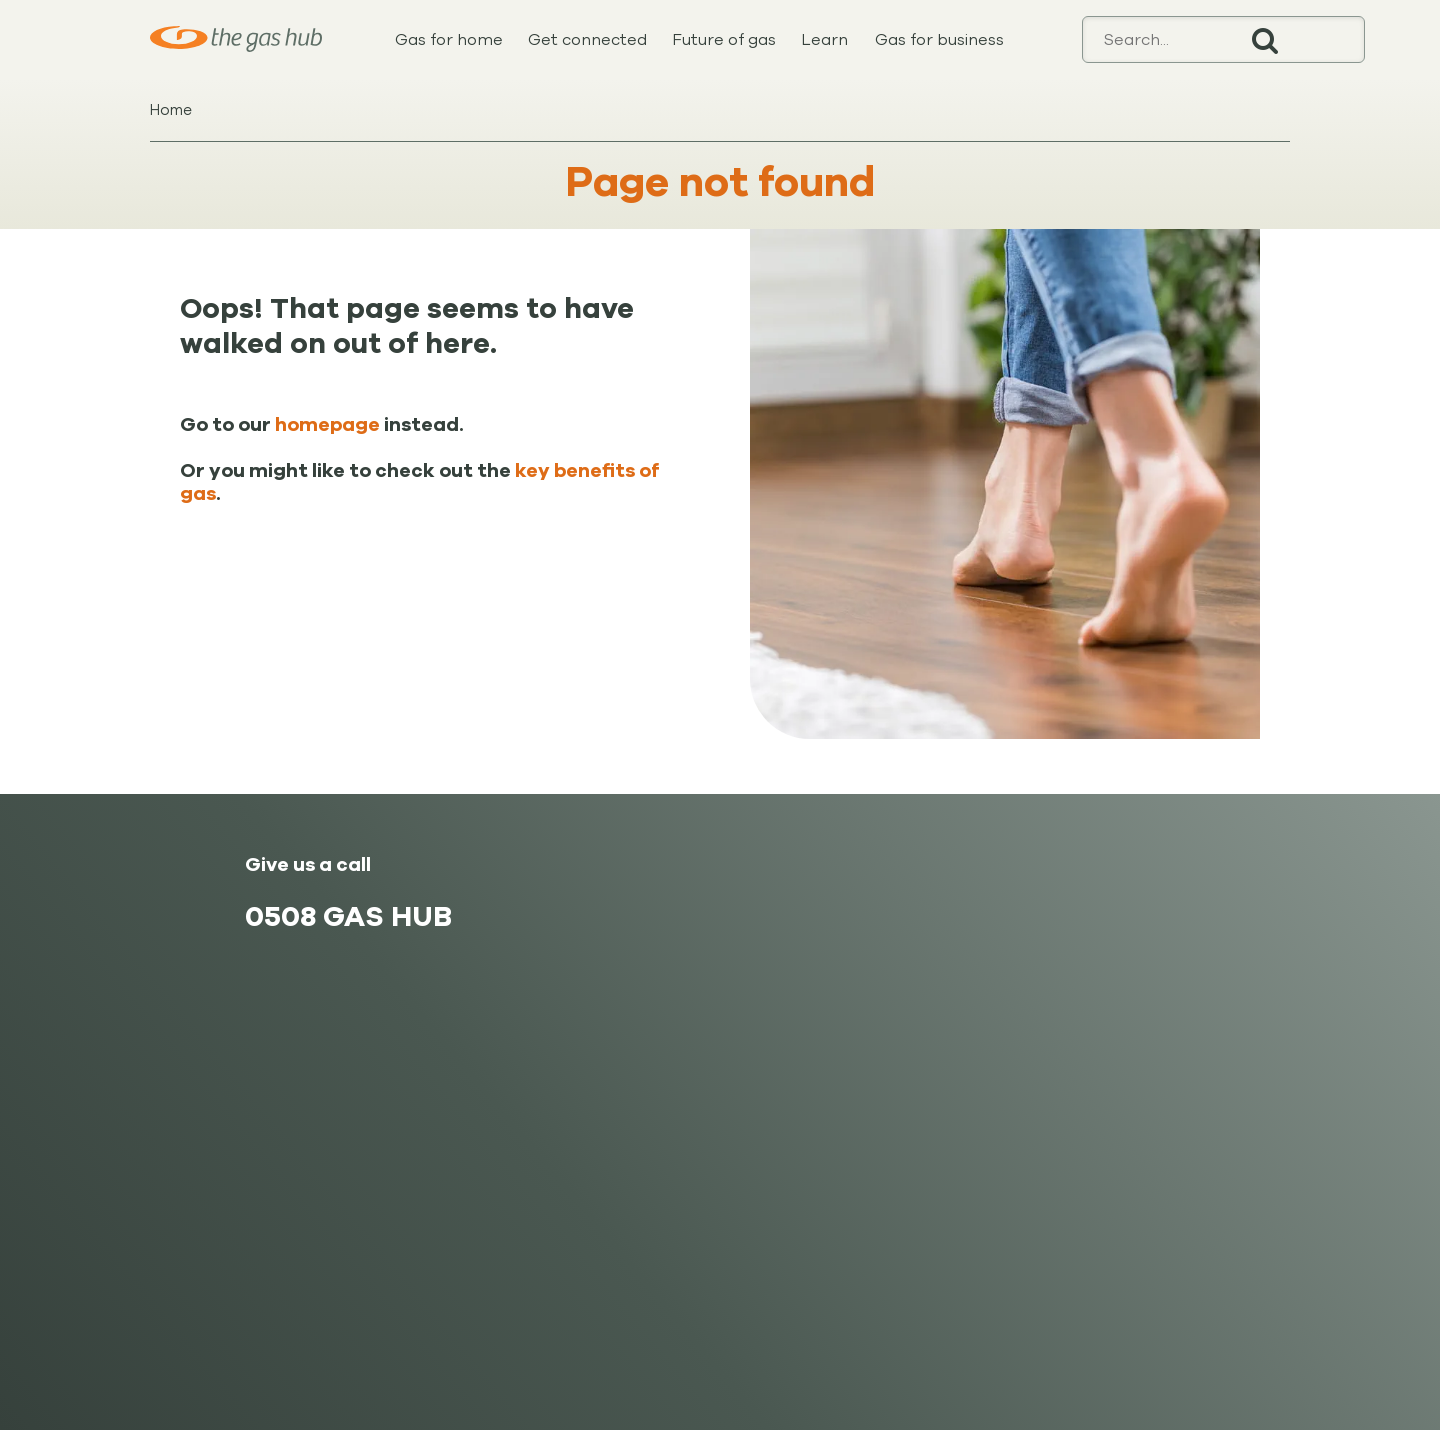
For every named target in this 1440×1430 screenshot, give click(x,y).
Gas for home (449, 40)
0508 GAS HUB (348, 916)
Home (171, 110)
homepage (327, 425)
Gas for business (939, 40)
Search (1265, 39)
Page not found (720, 182)
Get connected (587, 40)
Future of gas (724, 40)
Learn (824, 40)
